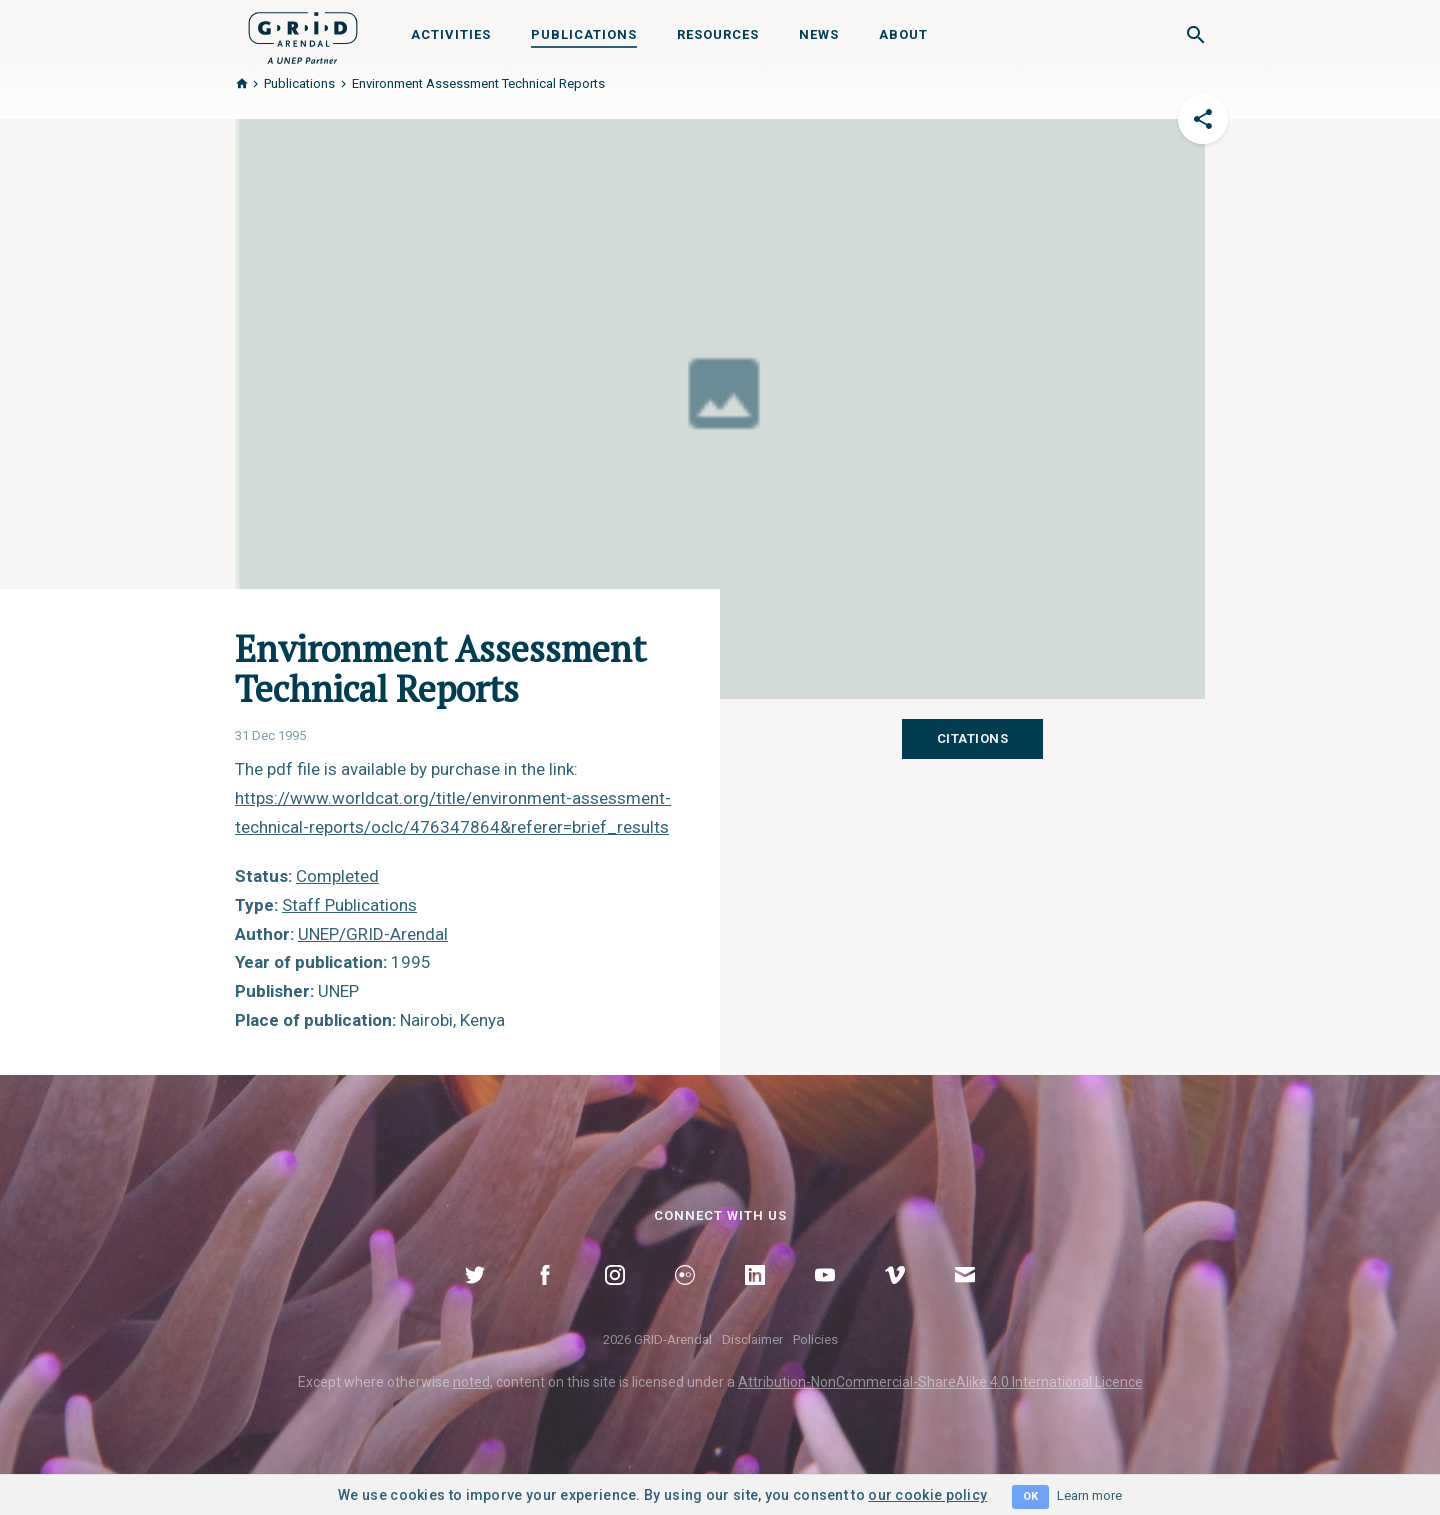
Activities (451, 34)
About (903, 34)
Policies (815, 1339)
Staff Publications (349, 905)
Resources (718, 34)
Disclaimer (752, 1339)
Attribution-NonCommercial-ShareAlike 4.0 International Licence (940, 1382)
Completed (337, 876)
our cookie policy (927, 1495)
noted (471, 1382)
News (819, 34)
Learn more (1089, 1495)
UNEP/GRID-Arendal (373, 934)
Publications (584, 34)
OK (1030, 1496)
